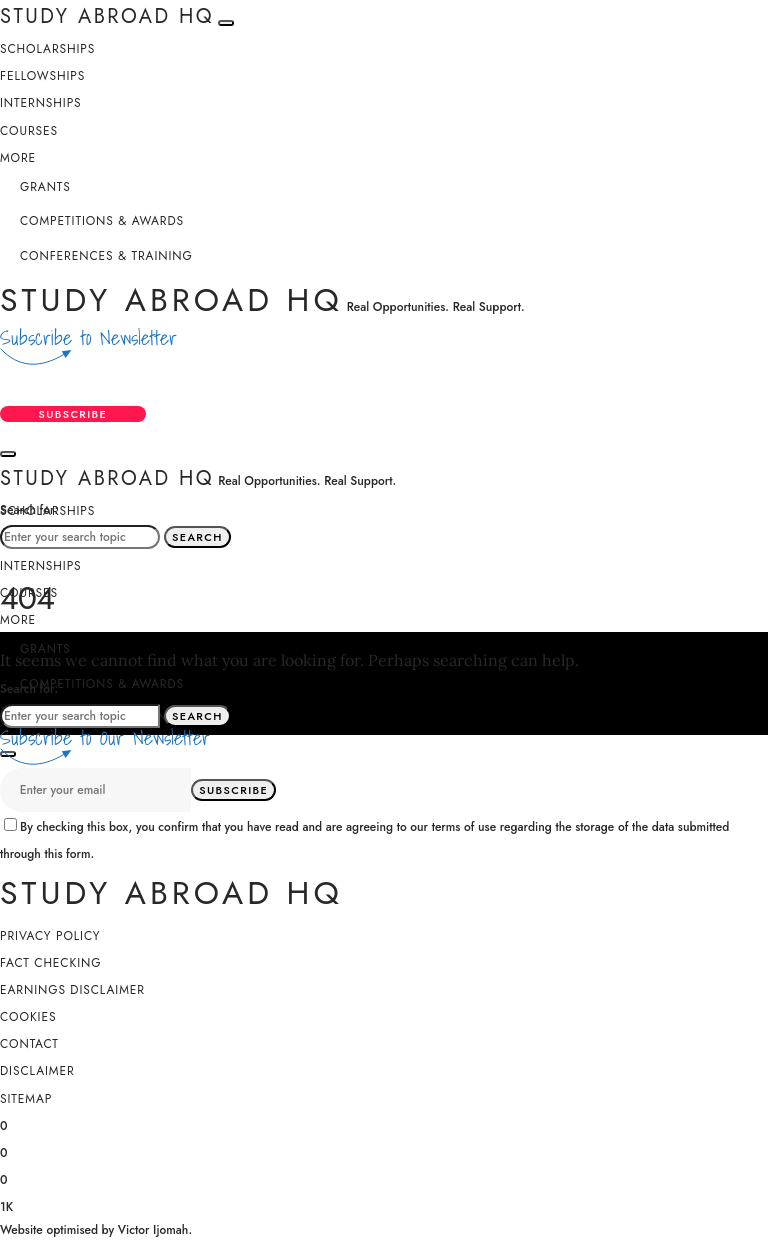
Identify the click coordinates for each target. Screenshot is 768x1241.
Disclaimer (37, 1073)
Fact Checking (50, 964)
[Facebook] (4, 1125)
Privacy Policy (50, 937)
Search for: (29, 510)
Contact (29, 1046)
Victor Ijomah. (155, 1231)
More (18, 158)
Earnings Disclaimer (72, 991)
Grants (45, 187)
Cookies (28, 1018)
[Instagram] (4, 1180)
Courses (29, 131)
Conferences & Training (106, 256)
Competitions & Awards (102, 221)
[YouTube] (6, 1207)
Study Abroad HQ (171, 300)
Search (197, 538)
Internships (41, 103)
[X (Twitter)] (4, 1152)
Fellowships (42, 76)
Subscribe (74, 415)
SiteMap (26, 1100)
